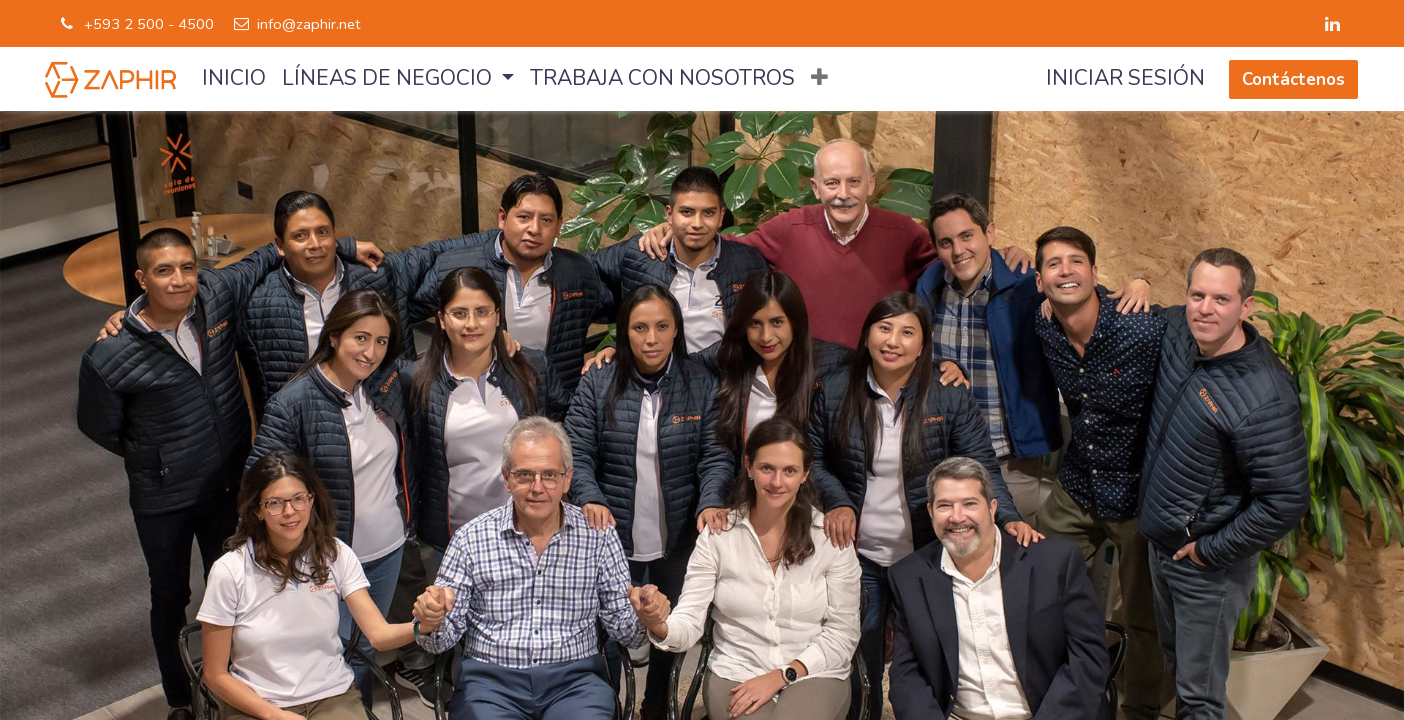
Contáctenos (1293, 79)
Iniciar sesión (1125, 78)
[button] (819, 79)
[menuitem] (234, 79)
